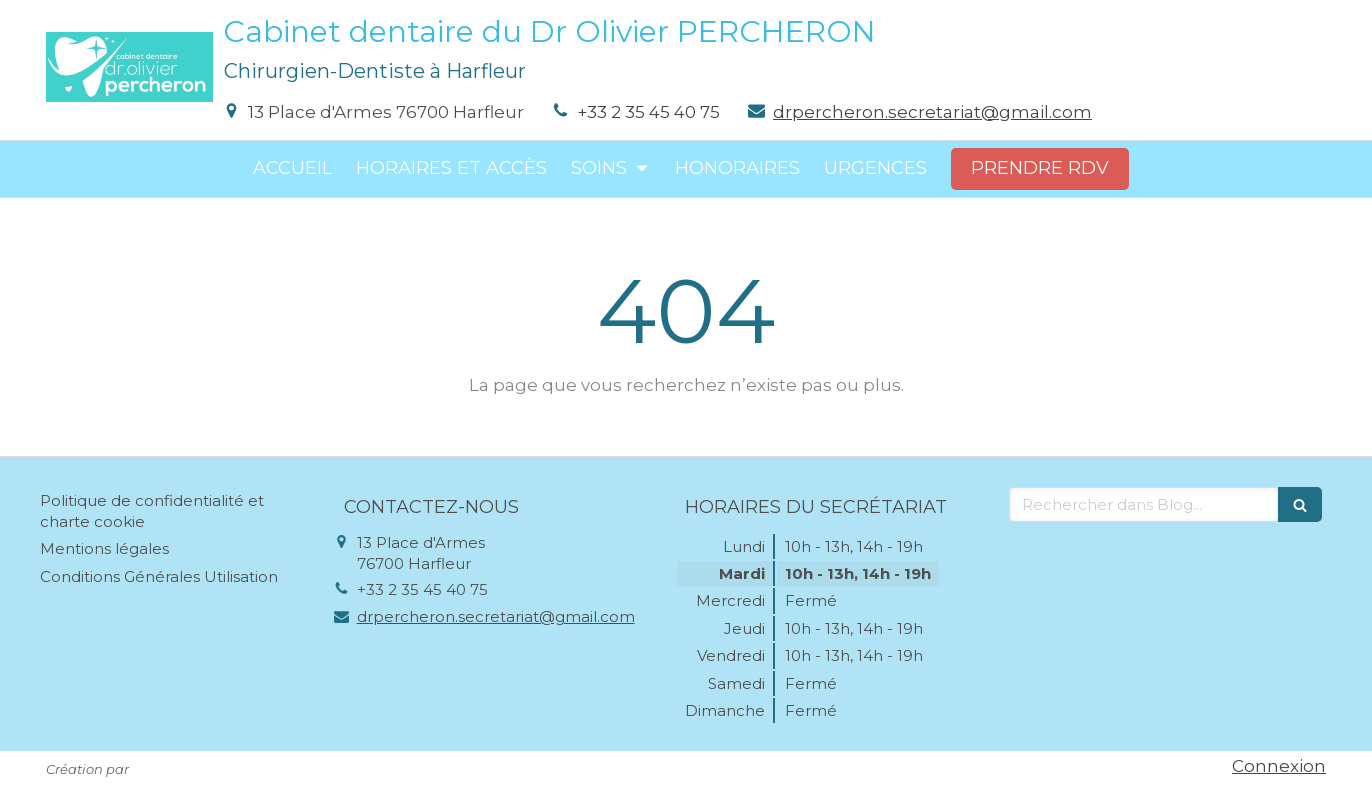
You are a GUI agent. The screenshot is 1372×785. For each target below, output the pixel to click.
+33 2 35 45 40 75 (648, 112)
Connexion (1279, 766)
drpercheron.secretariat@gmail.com (932, 112)
